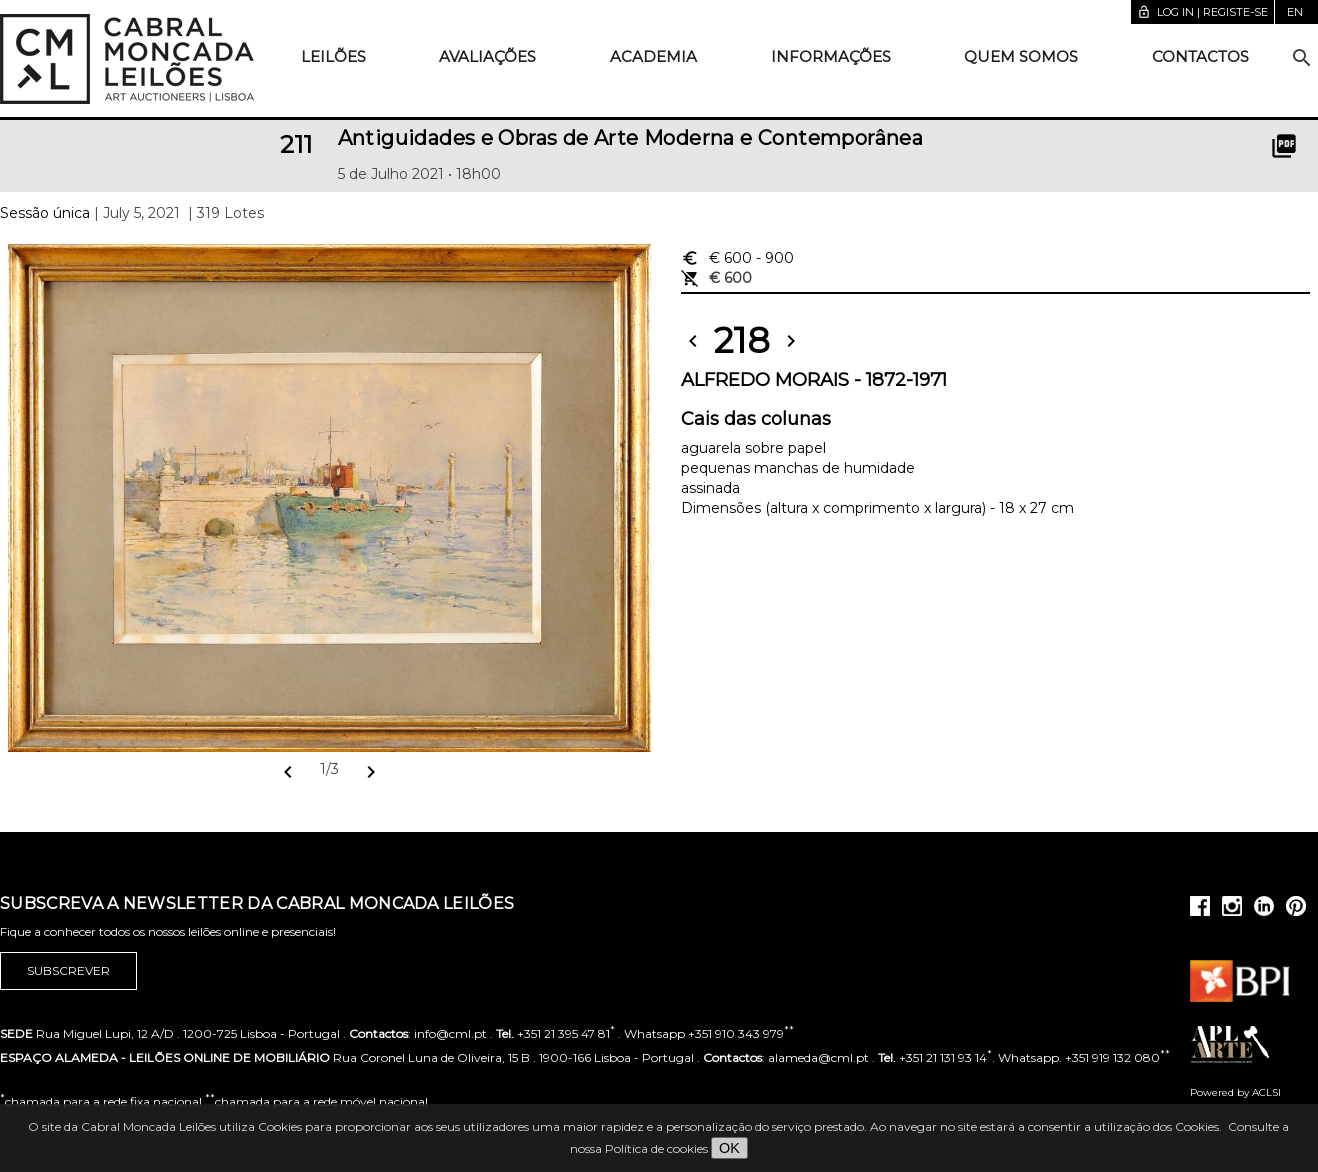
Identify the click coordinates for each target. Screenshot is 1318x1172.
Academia (653, 56)
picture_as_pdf (1284, 146)
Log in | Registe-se (1202, 12)
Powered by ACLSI (1235, 1092)
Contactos (1200, 56)
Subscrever (68, 971)
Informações (831, 56)
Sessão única (45, 213)
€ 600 (737, 258)
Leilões (333, 56)
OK (729, 1148)
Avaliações (487, 56)
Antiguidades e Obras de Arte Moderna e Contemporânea (631, 138)
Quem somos (1021, 56)
